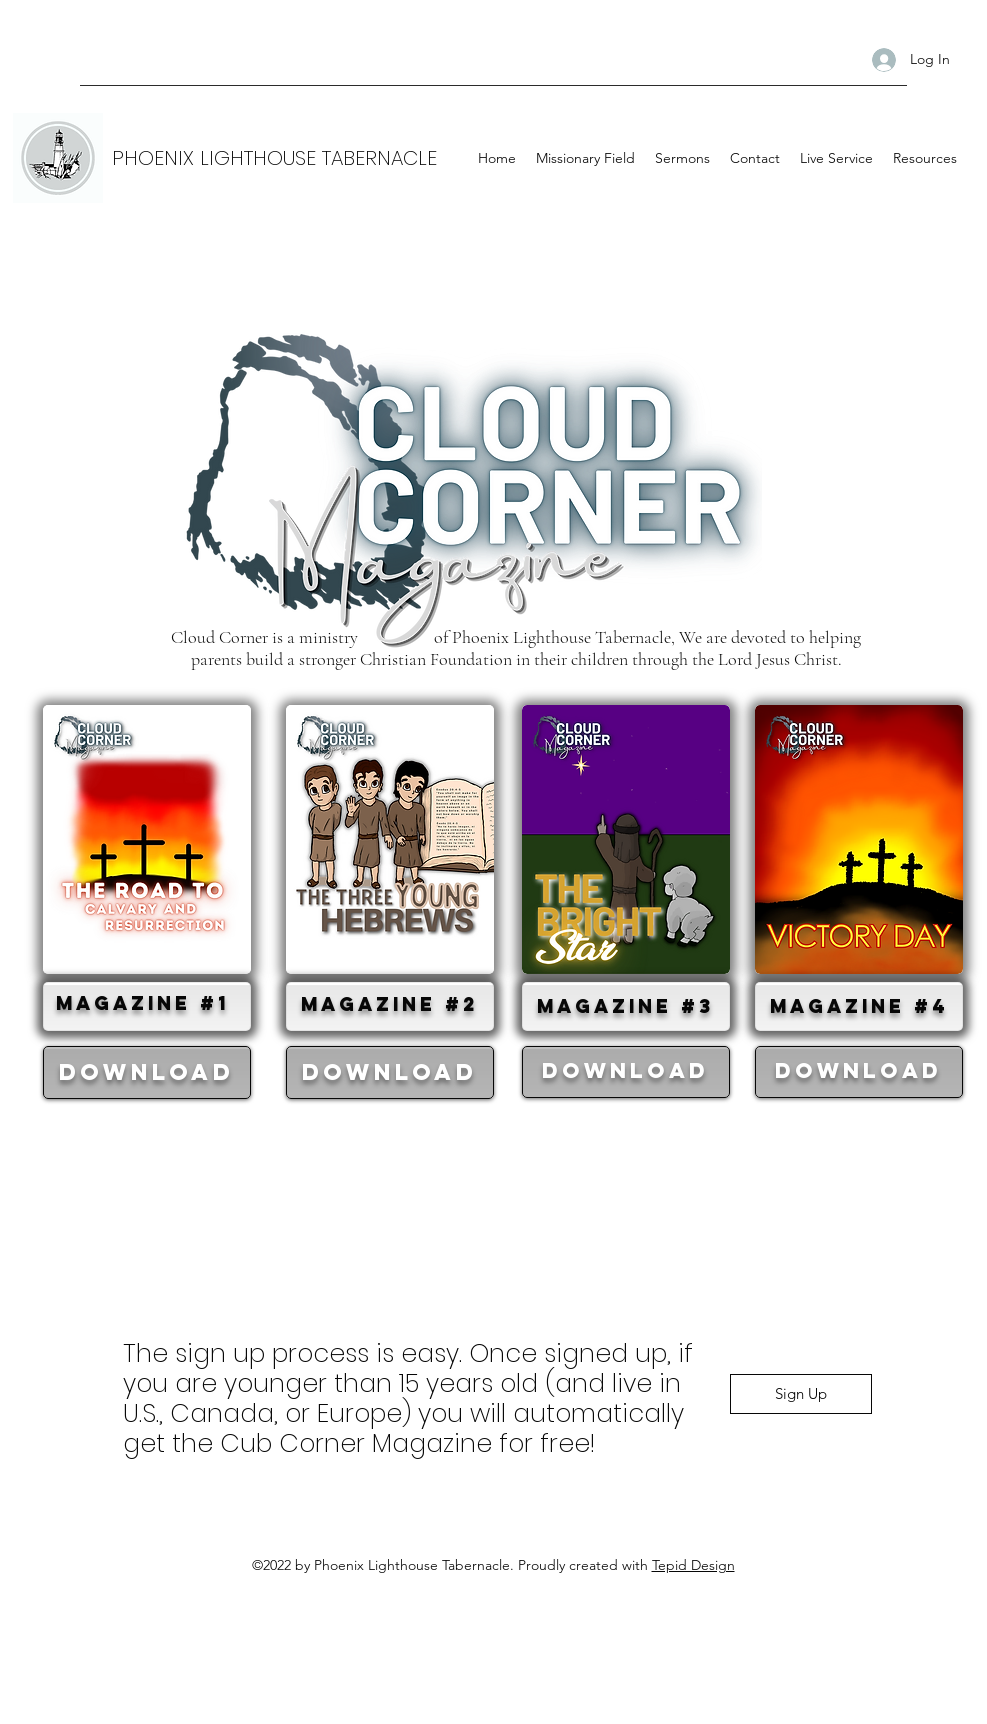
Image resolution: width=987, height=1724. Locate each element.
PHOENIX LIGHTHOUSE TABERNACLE (274, 158)
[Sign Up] (801, 1394)
